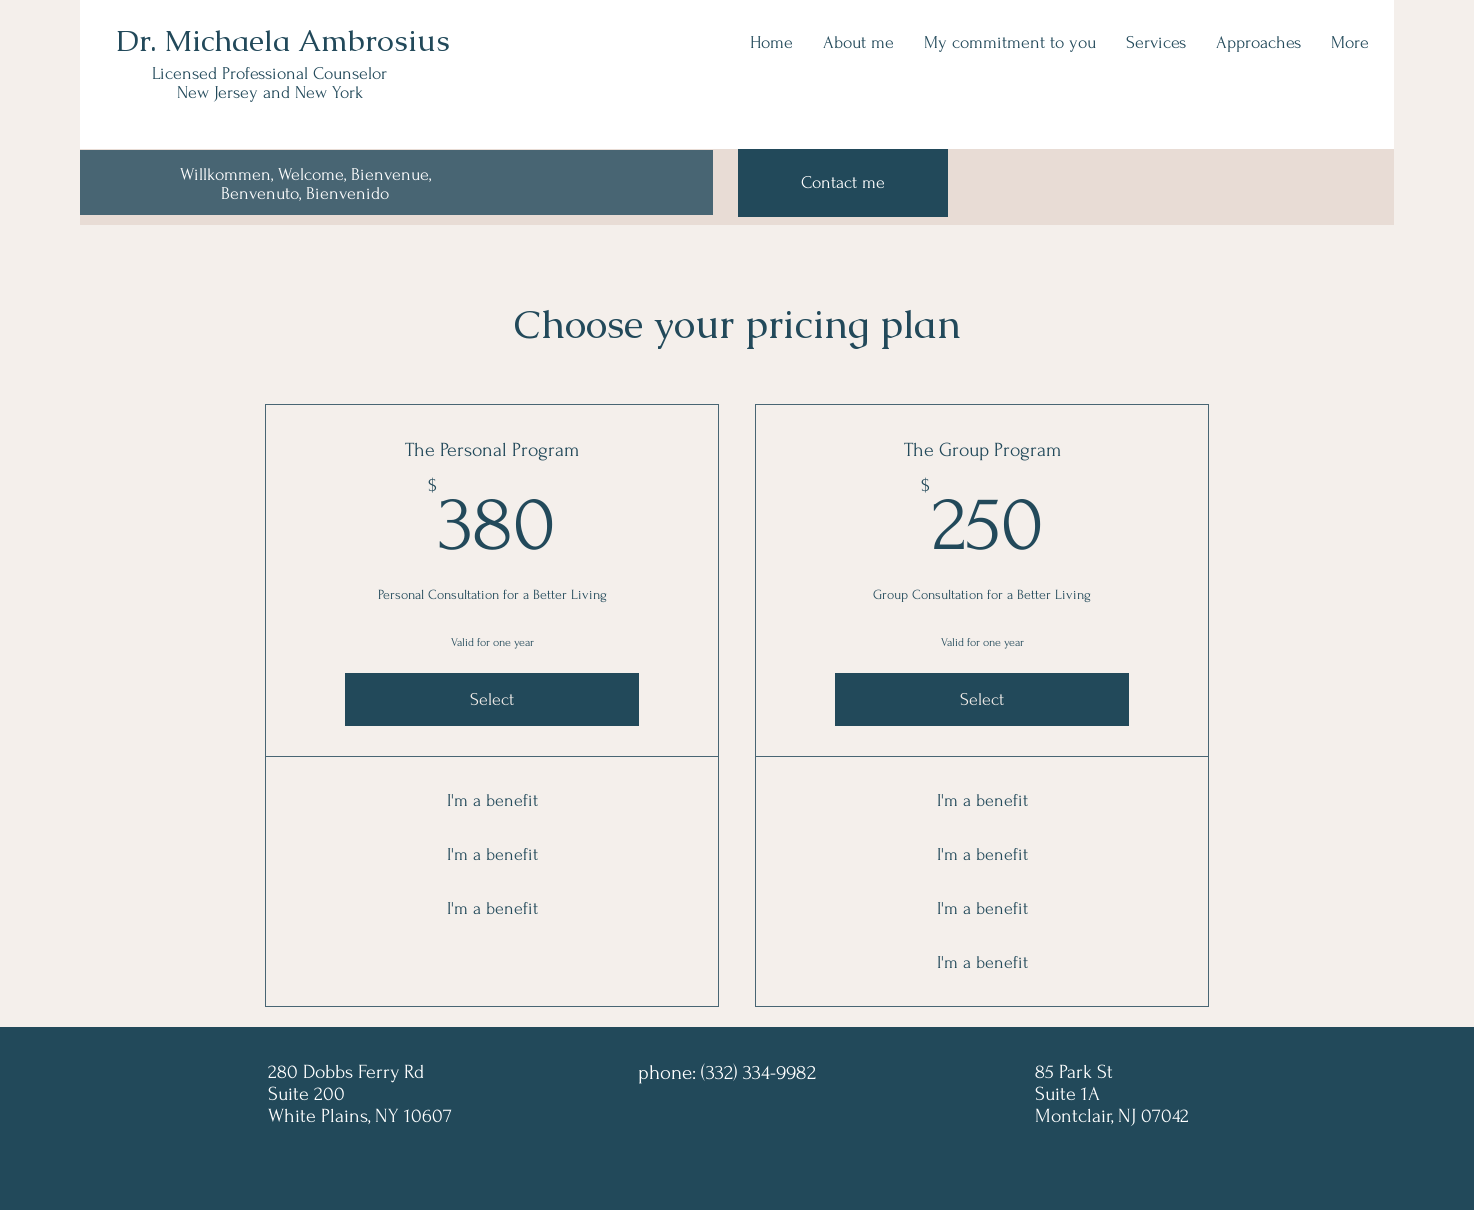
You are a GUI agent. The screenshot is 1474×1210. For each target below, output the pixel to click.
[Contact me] (843, 183)
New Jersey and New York (270, 92)
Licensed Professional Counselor (269, 73)
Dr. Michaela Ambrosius (283, 40)
